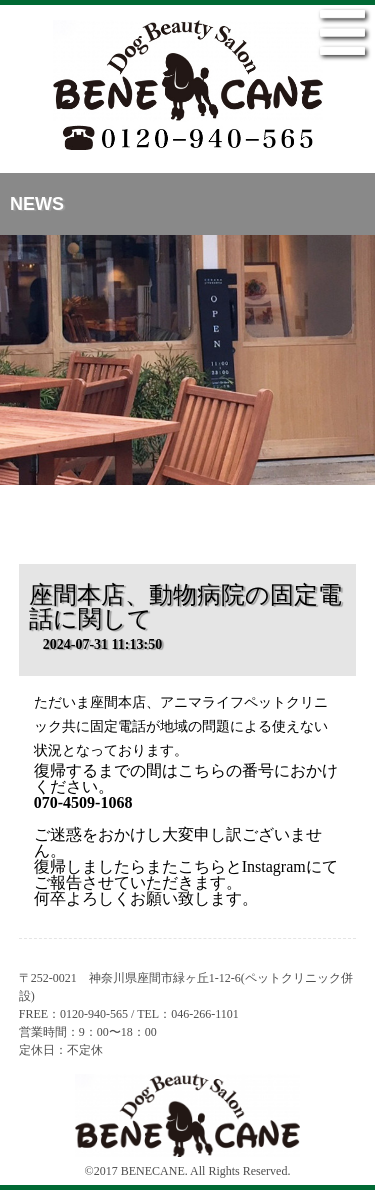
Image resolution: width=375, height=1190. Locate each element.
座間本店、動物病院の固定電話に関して (185, 607)
